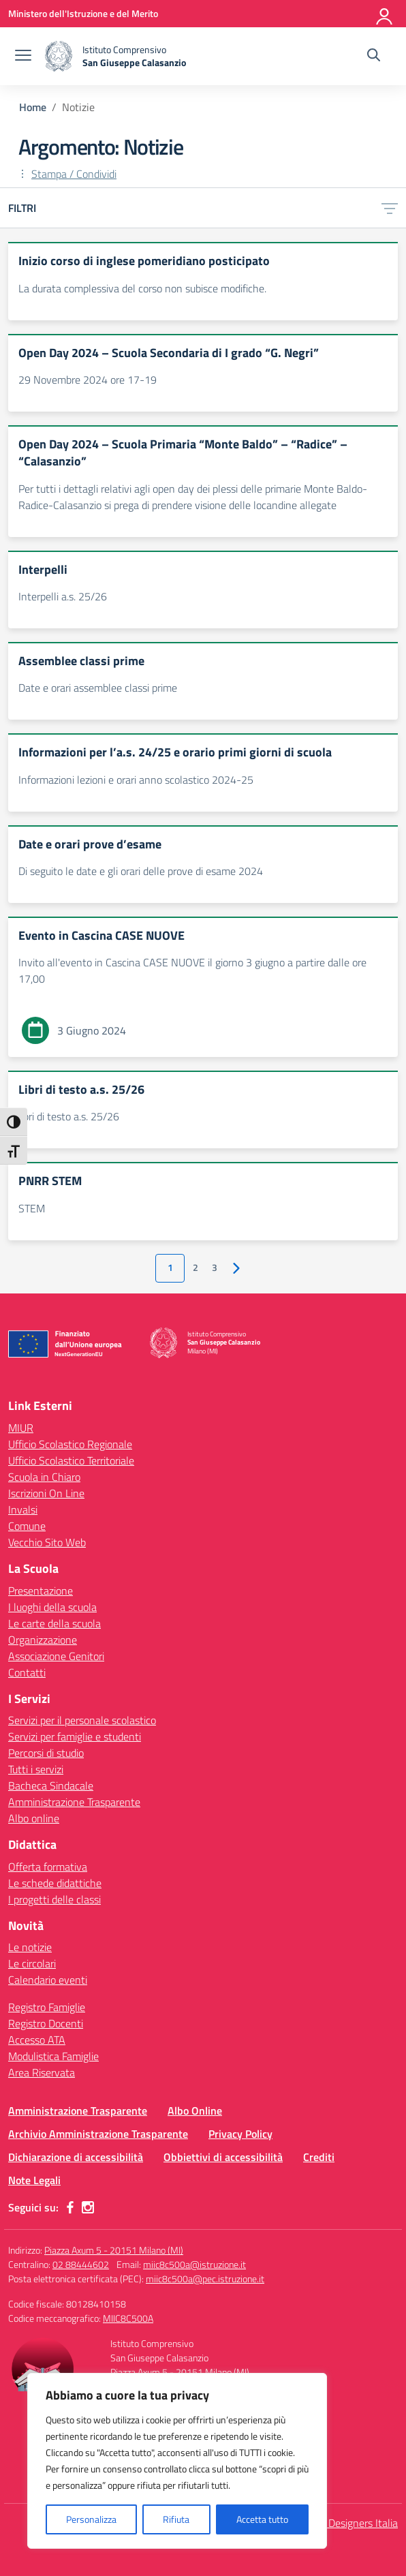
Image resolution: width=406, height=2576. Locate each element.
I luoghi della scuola (52, 1607)
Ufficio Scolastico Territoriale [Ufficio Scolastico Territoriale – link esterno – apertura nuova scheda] (71, 1460)
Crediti (318, 2157)
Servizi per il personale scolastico (82, 1720)
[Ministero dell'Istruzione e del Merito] (83, 13)
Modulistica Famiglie (53, 2056)
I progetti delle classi (54, 1899)
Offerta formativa (47, 1866)
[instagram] (88, 2207)
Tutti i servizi (35, 1769)
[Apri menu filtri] (389, 208)
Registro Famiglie (46, 2007)
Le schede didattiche (55, 1883)
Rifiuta (176, 2519)
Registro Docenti (45, 2023)
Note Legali (34, 2180)
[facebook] (70, 2207)
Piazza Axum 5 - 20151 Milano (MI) (113, 2250)
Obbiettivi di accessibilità (223, 2157)
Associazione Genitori (56, 1656)
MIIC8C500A (128, 2318)
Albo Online (195, 2110)
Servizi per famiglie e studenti (74, 1736)
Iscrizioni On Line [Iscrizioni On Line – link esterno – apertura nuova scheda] (46, 1493)
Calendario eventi (47, 1980)
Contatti (27, 1672)
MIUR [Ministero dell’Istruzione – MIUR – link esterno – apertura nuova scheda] (20, 1428)
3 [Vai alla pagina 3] (214, 1267)
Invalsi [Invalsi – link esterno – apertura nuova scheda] (22, 1509)
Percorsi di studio (46, 1753)
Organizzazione (42, 1639)
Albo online (33, 1818)
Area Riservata (41, 2072)
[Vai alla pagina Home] (32, 107)
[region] (177, 2461)
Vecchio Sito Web (47, 1542)
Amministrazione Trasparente (74, 1802)
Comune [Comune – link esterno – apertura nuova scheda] (27, 1526)
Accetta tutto (262, 2519)
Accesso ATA (36, 2039)
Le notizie (30, 1947)
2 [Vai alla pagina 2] (195, 1267)
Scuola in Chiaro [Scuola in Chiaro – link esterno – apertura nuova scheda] (44, 1477)
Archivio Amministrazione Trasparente (98, 2134)
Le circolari (32, 1963)
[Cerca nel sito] (373, 56)
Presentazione (40, 1590)
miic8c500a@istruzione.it (194, 2264)
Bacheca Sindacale (50, 1785)
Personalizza (91, 2519)
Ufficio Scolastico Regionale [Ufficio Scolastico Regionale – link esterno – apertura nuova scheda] (70, 1444)
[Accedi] (385, 13)
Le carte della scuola (54, 1623)
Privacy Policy (240, 2134)
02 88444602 (80, 2264)
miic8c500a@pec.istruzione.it (205, 2278)
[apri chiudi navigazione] (23, 56)
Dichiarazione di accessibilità (75, 2157)
